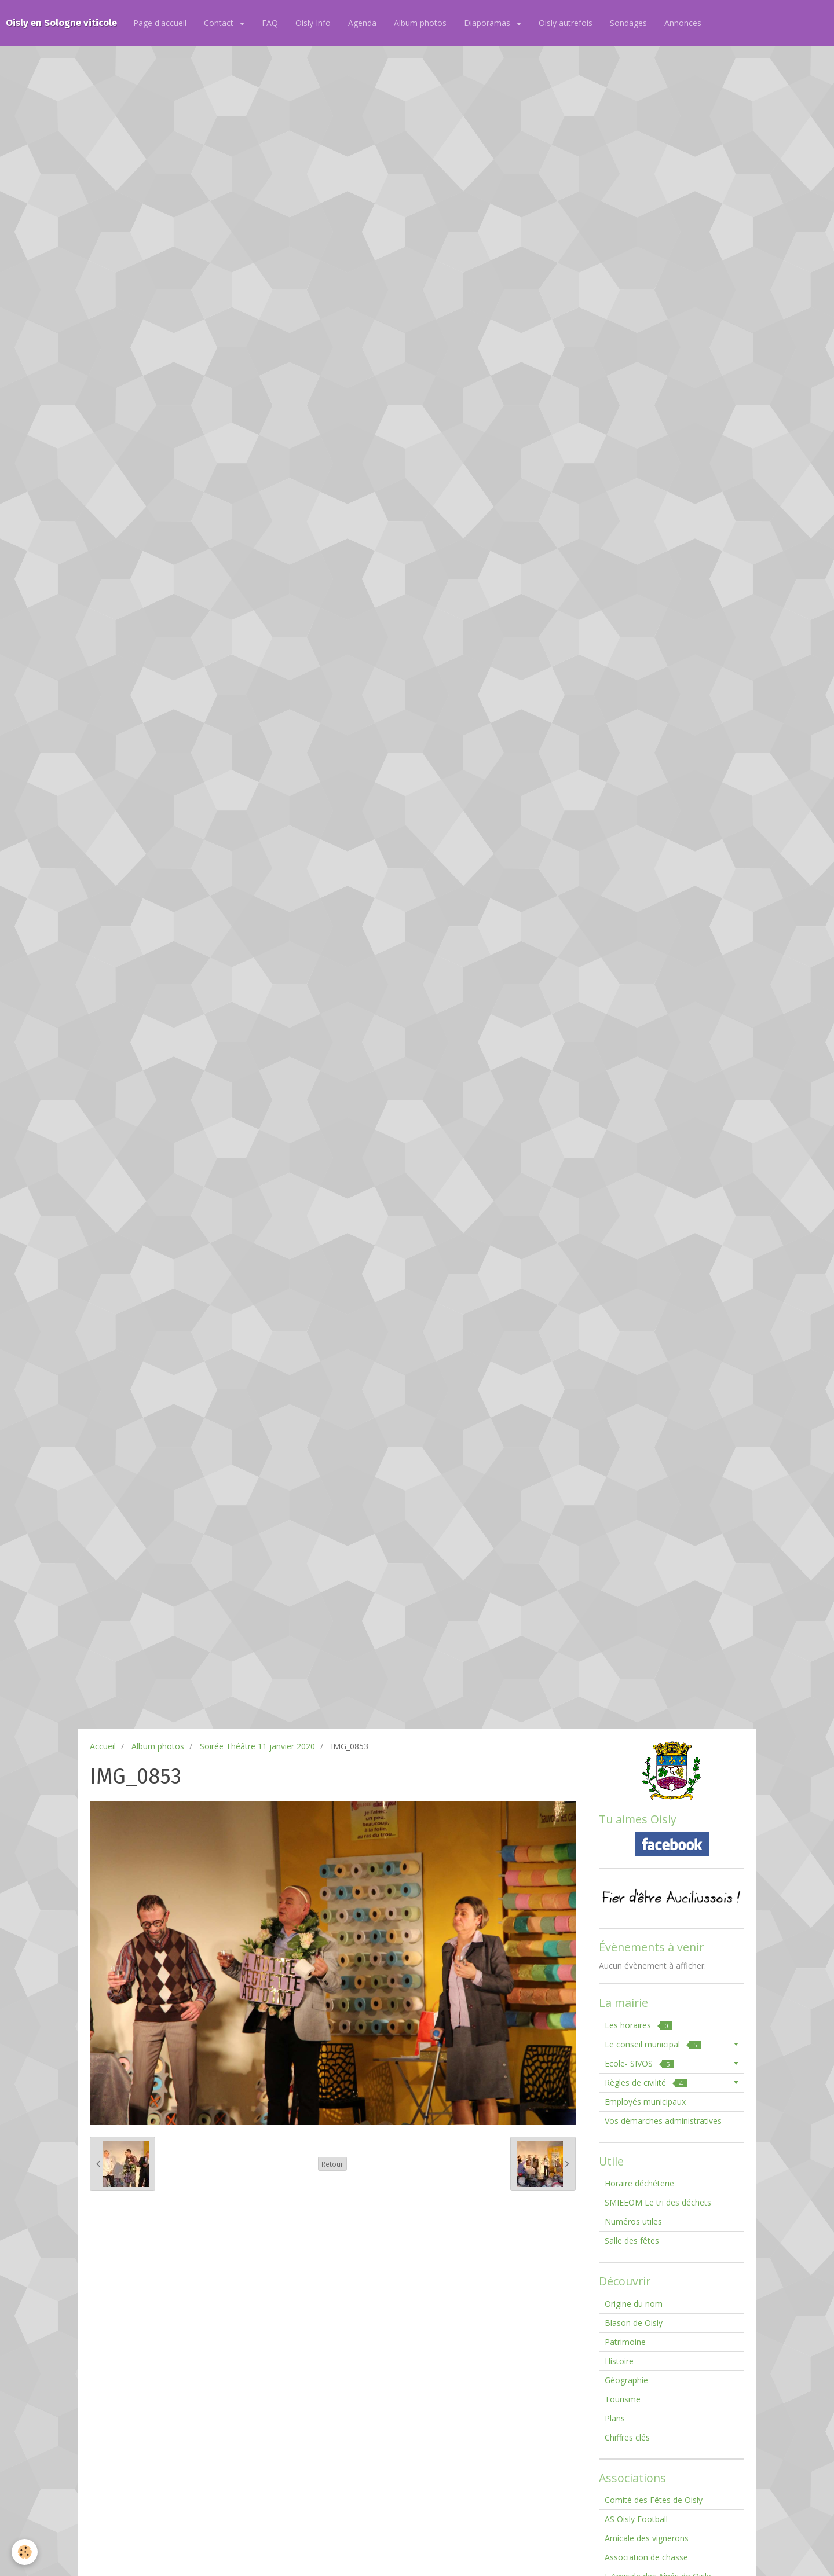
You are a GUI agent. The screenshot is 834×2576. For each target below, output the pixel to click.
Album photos (420, 22)
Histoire (619, 2360)
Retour (332, 2163)
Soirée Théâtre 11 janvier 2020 (257, 1746)
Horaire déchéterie (639, 2183)
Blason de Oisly (634, 2322)
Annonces (682, 22)
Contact (220, 22)
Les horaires (638, 2025)
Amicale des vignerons (647, 2538)
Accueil (103, 1746)
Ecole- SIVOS (639, 2063)
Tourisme (623, 2399)
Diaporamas (488, 22)
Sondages (628, 22)
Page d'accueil (159, 22)
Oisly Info (313, 22)
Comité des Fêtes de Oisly (654, 2499)
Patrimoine (625, 2341)
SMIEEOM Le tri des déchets (658, 2202)
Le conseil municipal (653, 2044)
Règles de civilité (646, 2082)
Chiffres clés (627, 2437)
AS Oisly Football (636, 2518)
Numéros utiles (633, 2221)
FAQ (270, 22)
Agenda (362, 22)
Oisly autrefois (565, 22)
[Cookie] (25, 2552)
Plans (615, 2418)
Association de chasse (646, 2557)
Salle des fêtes (632, 2240)
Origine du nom (634, 2303)
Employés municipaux (645, 2101)
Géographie (626, 2380)
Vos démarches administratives (663, 2120)
